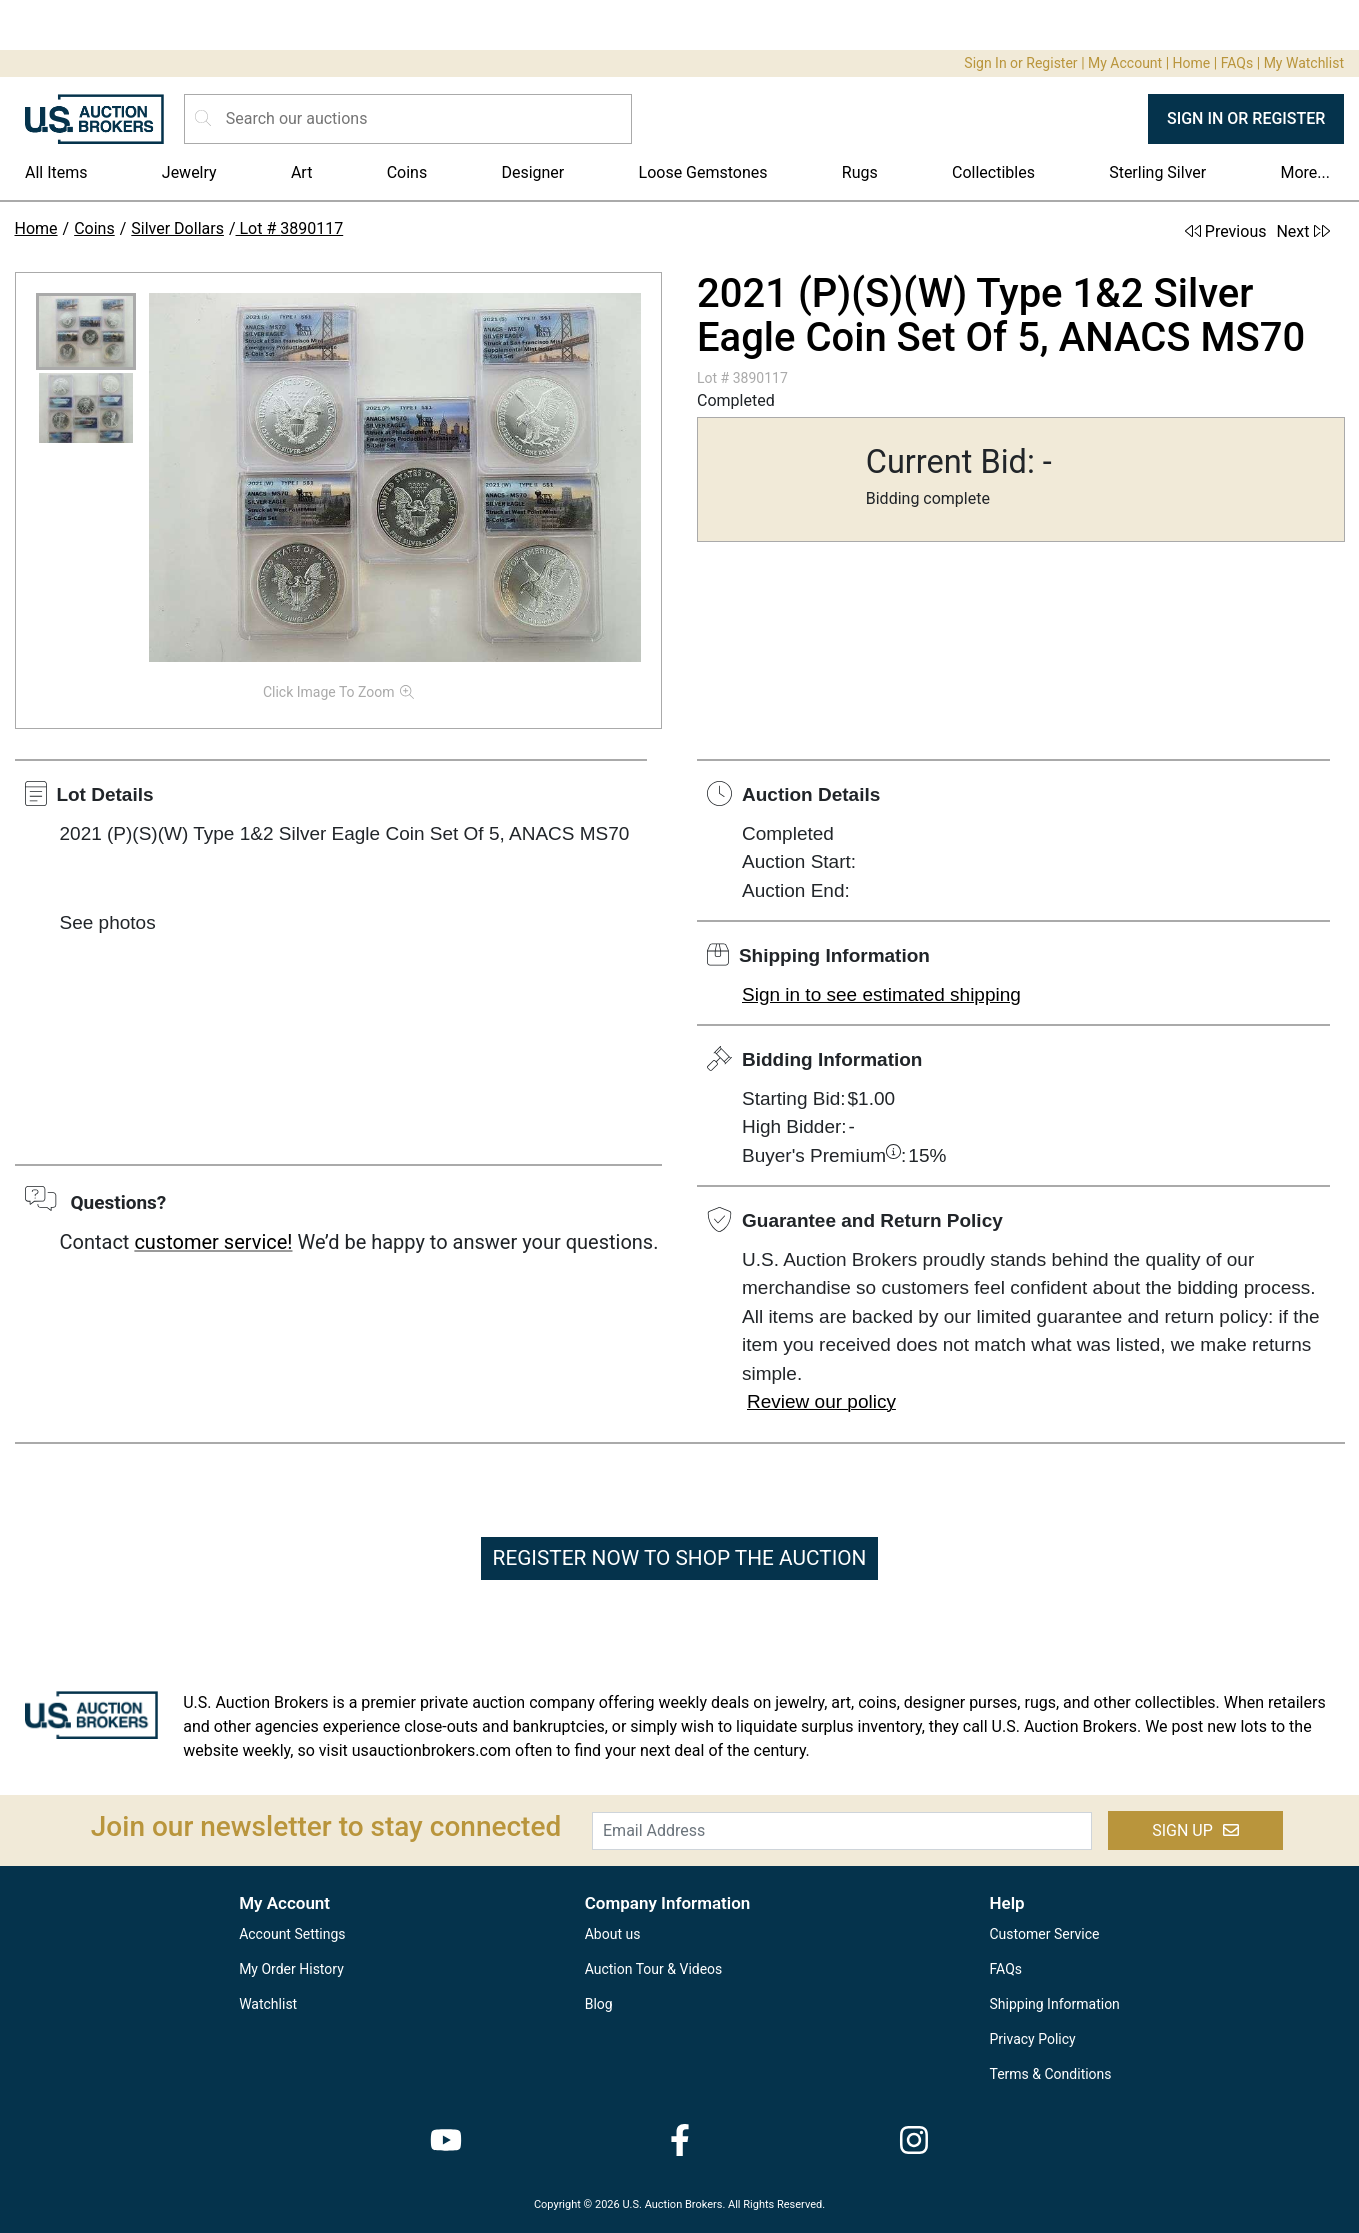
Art (301, 172)
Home (1192, 63)
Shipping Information (1055, 2004)
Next (1302, 231)
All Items (56, 172)
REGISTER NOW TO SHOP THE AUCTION (680, 1558)
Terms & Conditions (1051, 2074)
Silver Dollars (177, 228)
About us (613, 1934)
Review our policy (821, 1401)
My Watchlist (1304, 63)
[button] (86, 331)
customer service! (213, 1242)
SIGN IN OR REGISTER (1246, 118)
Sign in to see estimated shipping (881, 994)
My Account (1125, 63)
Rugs (860, 172)
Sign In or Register (1020, 63)
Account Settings (292, 1934)
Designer (532, 172)
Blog (599, 2004)
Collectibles (993, 172)
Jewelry (189, 172)
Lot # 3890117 (290, 228)
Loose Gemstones (703, 172)
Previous (1226, 231)
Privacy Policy (1033, 2039)
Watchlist (268, 2004)
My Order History (291, 1969)
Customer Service (1045, 1934)
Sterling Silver (1157, 172)
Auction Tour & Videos (654, 1969)
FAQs (1237, 63)
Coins (407, 172)
